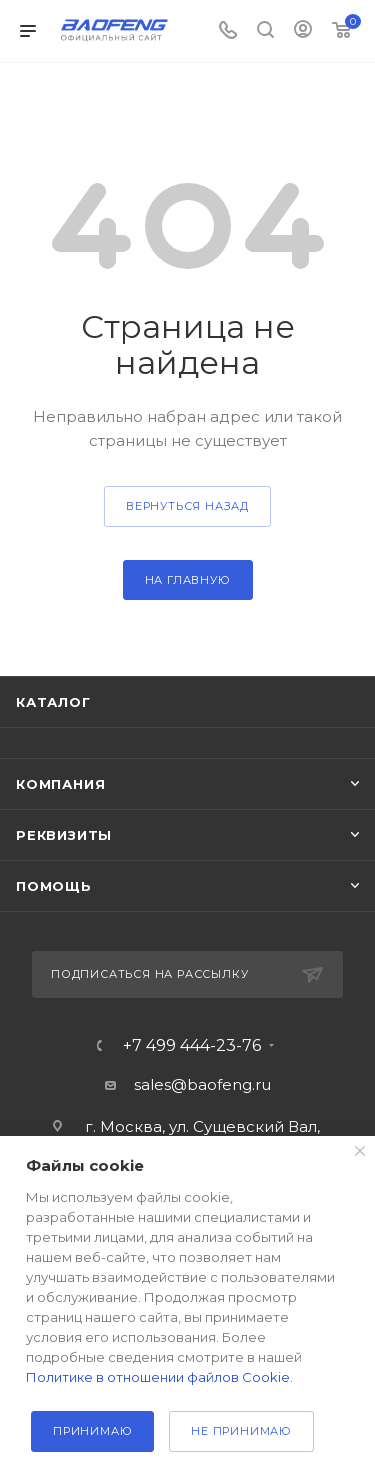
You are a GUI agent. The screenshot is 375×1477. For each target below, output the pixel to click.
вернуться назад (187, 506)
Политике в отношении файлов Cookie (158, 1377)
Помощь (54, 886)
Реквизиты (64, 835)
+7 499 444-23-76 (192, 1046)
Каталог (53, 702)
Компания (60, 784)
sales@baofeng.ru (202, 1084)
